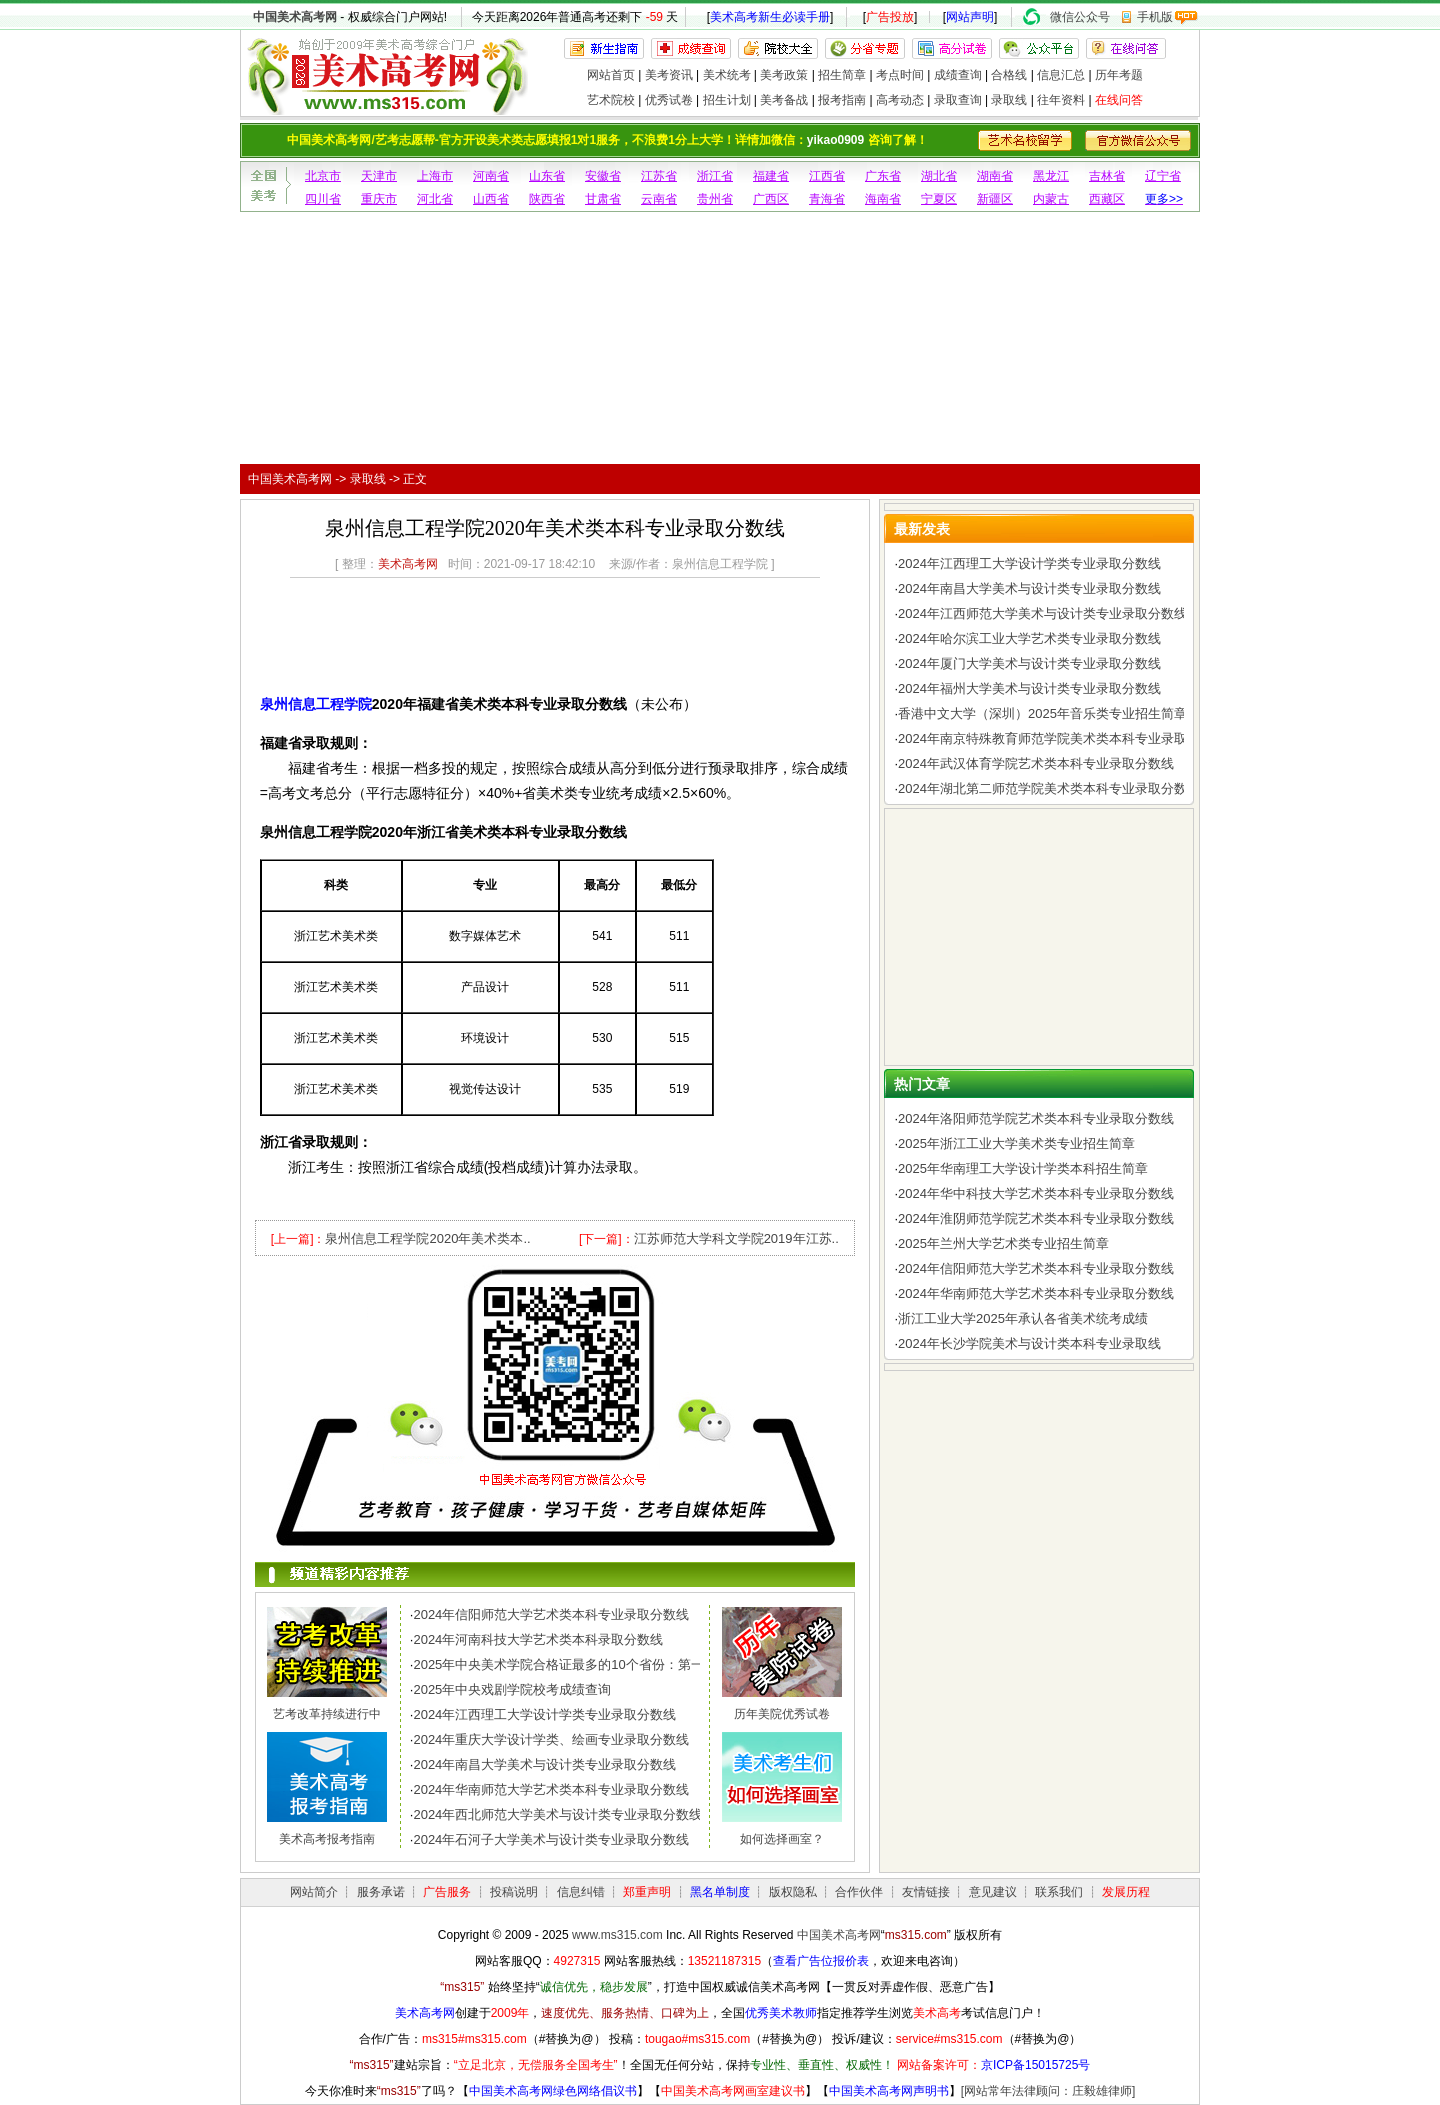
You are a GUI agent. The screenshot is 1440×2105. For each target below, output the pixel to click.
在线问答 (1119, 100)
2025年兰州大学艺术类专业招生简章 (1003, 1243)
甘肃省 (603, 199)
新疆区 (995, 199)
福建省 (771, 176)
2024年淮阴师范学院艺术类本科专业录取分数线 (1036, 1218)
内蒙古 (1051, 199)
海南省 (883, 199)
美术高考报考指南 (327, 1839)
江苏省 (659, 176)
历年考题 (1119, 75)
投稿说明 (514, 1892)
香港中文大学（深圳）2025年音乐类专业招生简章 (1042, 713)
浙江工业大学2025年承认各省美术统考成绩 (1023, 1318)
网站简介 (314, 1892)
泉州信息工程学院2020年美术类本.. (427, 1238)
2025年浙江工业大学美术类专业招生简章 (1016, 1143)
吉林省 (1107, 176)
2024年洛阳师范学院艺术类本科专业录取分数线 (1036, 1118)
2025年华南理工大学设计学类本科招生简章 (1023, 1168)
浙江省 (715, 176)
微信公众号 (1080, 17)
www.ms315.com (617, 1935)
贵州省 (715, 199)
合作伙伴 (859, 1892)
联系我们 (1059, 1892)
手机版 (1155, 17)
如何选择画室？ (782, 1839)
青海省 (827, 199)
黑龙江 (1051, 176)
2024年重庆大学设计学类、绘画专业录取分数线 (551, 1739)
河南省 (491, 176)
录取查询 (958, 100)
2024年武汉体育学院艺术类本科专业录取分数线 (1036, 763)
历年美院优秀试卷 (782, 1714)
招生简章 (842, 75)
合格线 (1009, 75)
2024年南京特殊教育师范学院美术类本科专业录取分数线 (1062, 738)
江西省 (827, 176)
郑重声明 (647, 1892)
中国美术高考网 (295, 17)
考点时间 (900, 75)
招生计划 (727, 100)
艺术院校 (611, 100)
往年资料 (1061, 100)
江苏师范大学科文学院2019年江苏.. (736, 1238)
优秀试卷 (669, 100)
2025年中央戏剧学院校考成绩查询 (512, 1689)
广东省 (883, 176)
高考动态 (900, 100)
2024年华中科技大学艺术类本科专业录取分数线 (1036, 1193)
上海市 (435, 176)
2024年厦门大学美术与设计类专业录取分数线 (1029, 663)
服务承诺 (381, 1892)
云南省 (659, 199)
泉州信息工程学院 (316, 704)
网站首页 (611, 75)
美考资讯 (669, 75)
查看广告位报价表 (821, 1961)
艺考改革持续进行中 (327, 1714)
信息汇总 (1061, 75)
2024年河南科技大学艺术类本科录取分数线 (538, 1639)
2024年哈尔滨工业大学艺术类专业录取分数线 (1029, 638)
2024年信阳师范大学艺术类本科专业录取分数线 (551, 1614)
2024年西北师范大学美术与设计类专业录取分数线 (557, 1814)
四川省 (323, 199)
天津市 (379, 176)
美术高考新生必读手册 (770, 17)
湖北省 (939, 176)
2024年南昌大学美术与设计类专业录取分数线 (544, 1764)
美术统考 (727, 75)
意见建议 (993, 1892)
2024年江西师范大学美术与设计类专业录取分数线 (1042, 613)
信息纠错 (581, 1892)
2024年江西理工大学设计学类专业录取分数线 (544, 1714)
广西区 (771, 199)
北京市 (323, 176)
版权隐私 (793, 1892)
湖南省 (995, 176)
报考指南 (842, 100)
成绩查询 (958, 75)
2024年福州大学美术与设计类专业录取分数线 (1029, 688)
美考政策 (784, 75)
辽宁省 (1163, 176)
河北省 (435, 199)
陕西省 (547, 199)
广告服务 (447, 1892)
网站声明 (970, 17)
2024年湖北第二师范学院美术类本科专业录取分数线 (1049, 788)
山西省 (491, 199)
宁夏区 (939, 199)
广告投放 (890, 17)
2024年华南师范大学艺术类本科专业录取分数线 (551, 1789)
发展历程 (1126, 1892)
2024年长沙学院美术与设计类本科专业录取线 (1029, 1343)
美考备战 (784, 100)
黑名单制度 (720, 1892)
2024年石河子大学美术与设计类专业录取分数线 (551, 1839)
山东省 (547, 176)
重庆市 (379, 199)
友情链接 (926, 1892)
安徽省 (603, 176)
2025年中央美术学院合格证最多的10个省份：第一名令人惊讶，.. (601, 1664)
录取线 (1009, 100)
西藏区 (1107, 199)
